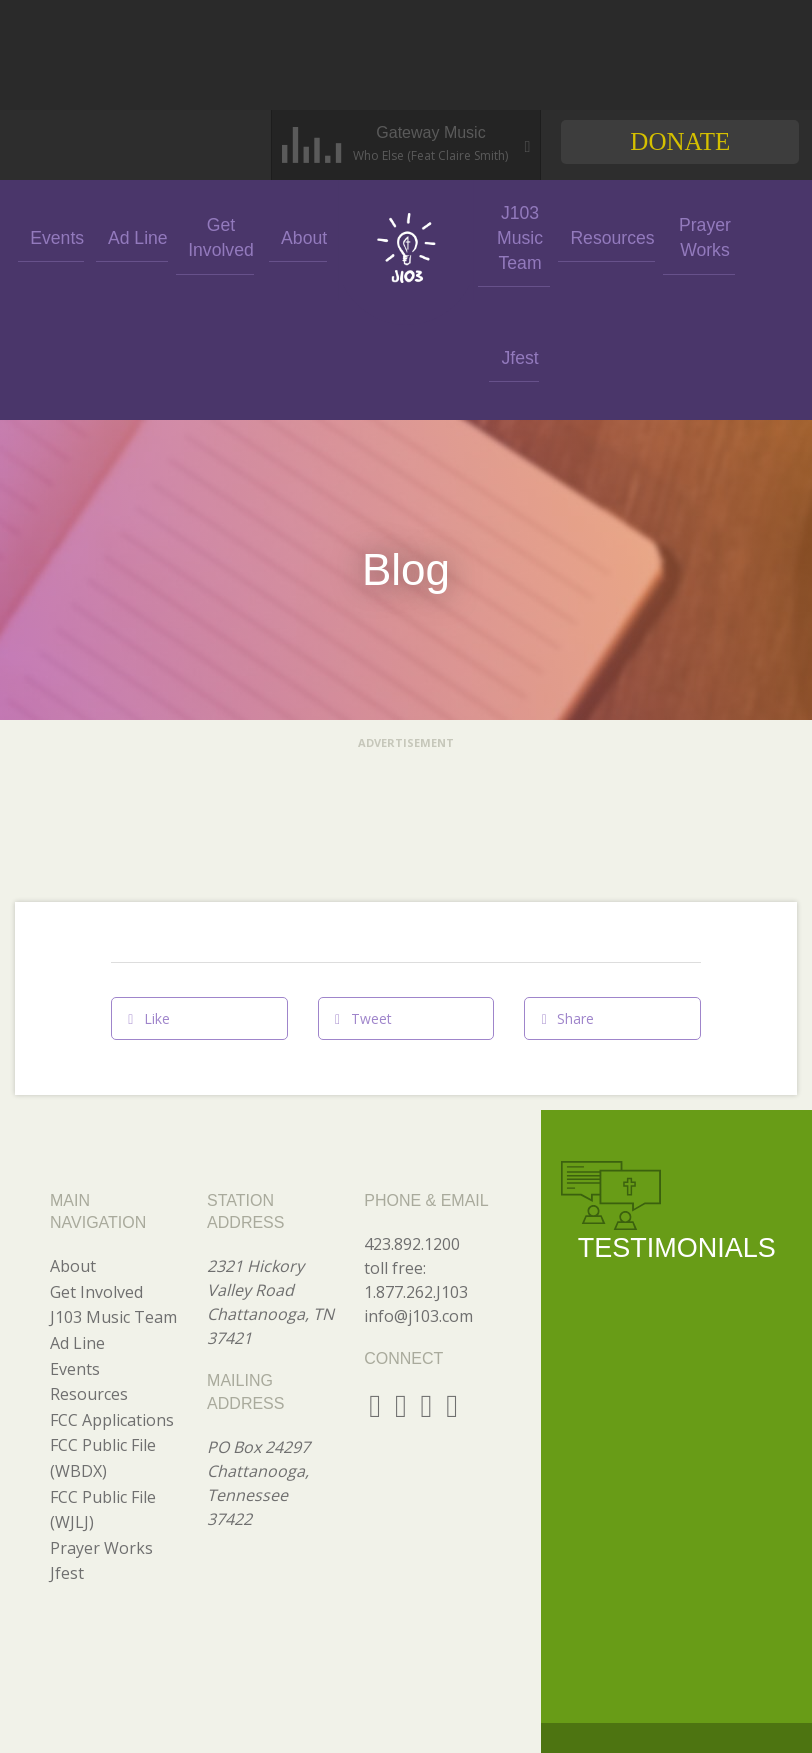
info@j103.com (418, 1196)
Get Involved (218, 236)
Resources (596, 236)
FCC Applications (112, 1300)
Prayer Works (678, 236)
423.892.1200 (412, 1124)
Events (56, 236)
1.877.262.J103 (416, 1172)
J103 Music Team (514, 236)
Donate (680, 141)
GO (703, 1701)
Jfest (760, 236)
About (298, 236)
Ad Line (137, 236)
